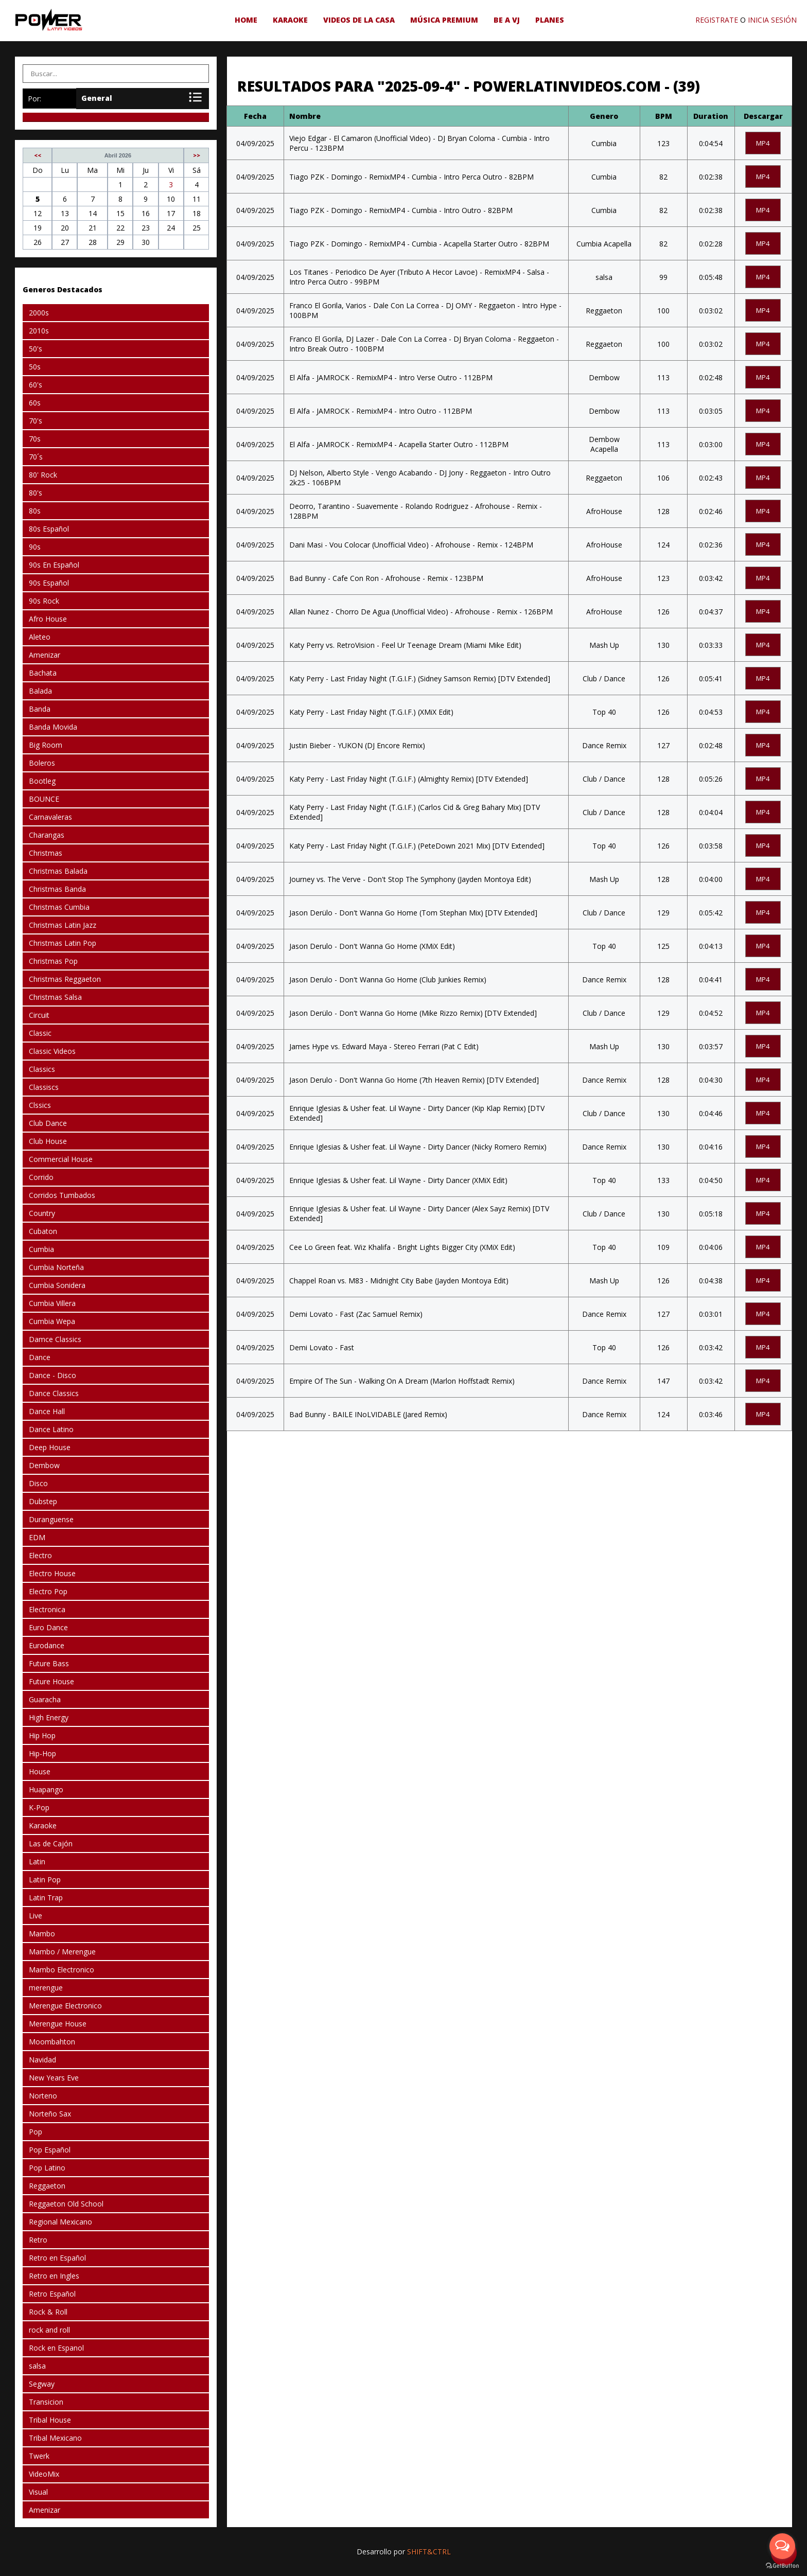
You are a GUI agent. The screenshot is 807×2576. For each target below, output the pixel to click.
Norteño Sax (50, 2114)
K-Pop (39, 1807)
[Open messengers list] (782, 2546)
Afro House (48, 619)
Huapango (46, 1789)
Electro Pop (48, 1591)
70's (35, 421)
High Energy (48, 1717)
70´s (36, 457)
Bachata (43, 673)
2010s (39, 331)
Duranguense (51, 1519)
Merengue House (57, 2023)
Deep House (50, 1447)
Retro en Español (57, 2258)
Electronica (47, 1609)
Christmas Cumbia (59, 907)
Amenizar (44, 655)
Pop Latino (47, 2168)
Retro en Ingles (54, 2276)
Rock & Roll (48, 2312)
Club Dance (48, 1123)
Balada (40, 691)
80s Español (49, 529)
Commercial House (61, 1159)
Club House (48, 1141)
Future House (51, 1681)
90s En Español (54, 565)
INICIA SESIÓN (772, 20)
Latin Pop (45, 1879)
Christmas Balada (58, 871)
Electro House (52, 1573)
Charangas (46, 835)
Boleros (42, 763)
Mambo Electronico (61, 1969)
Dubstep (43, 1501)
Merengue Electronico (65, 2005)
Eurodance (46, 1645)
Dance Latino (51, 1429)
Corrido (41, 1177)
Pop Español (50, 2150)
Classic (40, 1033)
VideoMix (44, 2474)
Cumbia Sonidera (57, 1285)
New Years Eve (54, 2078)
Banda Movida (53, 727)
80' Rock (43, 475)
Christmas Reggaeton (65, 979)
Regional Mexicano (60, 2222)
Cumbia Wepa (52, 1321)
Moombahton (52, 2041)
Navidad (42, 2060)
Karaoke (290, 20)
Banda (39, 709)
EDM (37, 1537)
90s (35, 547)
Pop (35, 2132)
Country (42, 1213)
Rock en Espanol (56, 2348)
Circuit (39, 1015)
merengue (46, 1987)
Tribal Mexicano (55, 2438)
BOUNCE (44, 799)
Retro (38, 2240)
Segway (42, 2384)
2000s (39, 312)
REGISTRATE (716, 20)
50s (35, 367)
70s (35, 439)
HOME (246, 20)
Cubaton (43, 1231)
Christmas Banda (57, 889)
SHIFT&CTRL (429, 2551)
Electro (40, 1555)
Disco (38, 1483)
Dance (39, 1357)
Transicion (46, 2402)
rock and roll (49, 2330)
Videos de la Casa (359, 20)
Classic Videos (52, 1051)
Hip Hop (42, 1735)
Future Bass (49, 1663)
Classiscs (44, 1087)
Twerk (39, 2456)
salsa (37, 2366)
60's (35, 385)
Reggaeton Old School (66, 2204)
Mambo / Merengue (62, 1951)
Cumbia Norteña (56, 1267)
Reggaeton (47, 2186)
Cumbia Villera (52, 1303)
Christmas (45, 853)
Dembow (44, 1465)
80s (35, 511)
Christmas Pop (53, 961)
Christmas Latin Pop (62, 943)
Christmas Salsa (55, 997)
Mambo (42, 1933)
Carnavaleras (50, 817)
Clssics (40, 1105)
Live (35, 1915)
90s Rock (44, 601)
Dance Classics (54, 1393)
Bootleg (42, 781)
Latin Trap (46, 1897)
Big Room (45, 745)
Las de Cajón (51, 1843)
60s (35, 403)
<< (37, 155)
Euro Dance (48, 1627)
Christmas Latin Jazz (62, 925)
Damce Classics (55, 1339)
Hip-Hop (42, 1753)
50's (35, 349)
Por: (34, 98)
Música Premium (444, 20)
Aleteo (39, 637)
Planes (549, 20)
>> (196, 155)
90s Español (49, 583)
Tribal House (50, 2420)
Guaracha (45, 1699)
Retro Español (52, 2294)
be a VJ (507, 20)
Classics (42, 1069)
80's (35, 493)
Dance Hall (47, 1411)
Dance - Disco (52, 1375)
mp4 (763, 143)
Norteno (43, 2096)
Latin (37, 1861)
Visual (38, 2492)
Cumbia (41, 1249)
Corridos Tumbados (62, 1195)
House (39, 1771)
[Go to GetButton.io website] (782, 2566)
